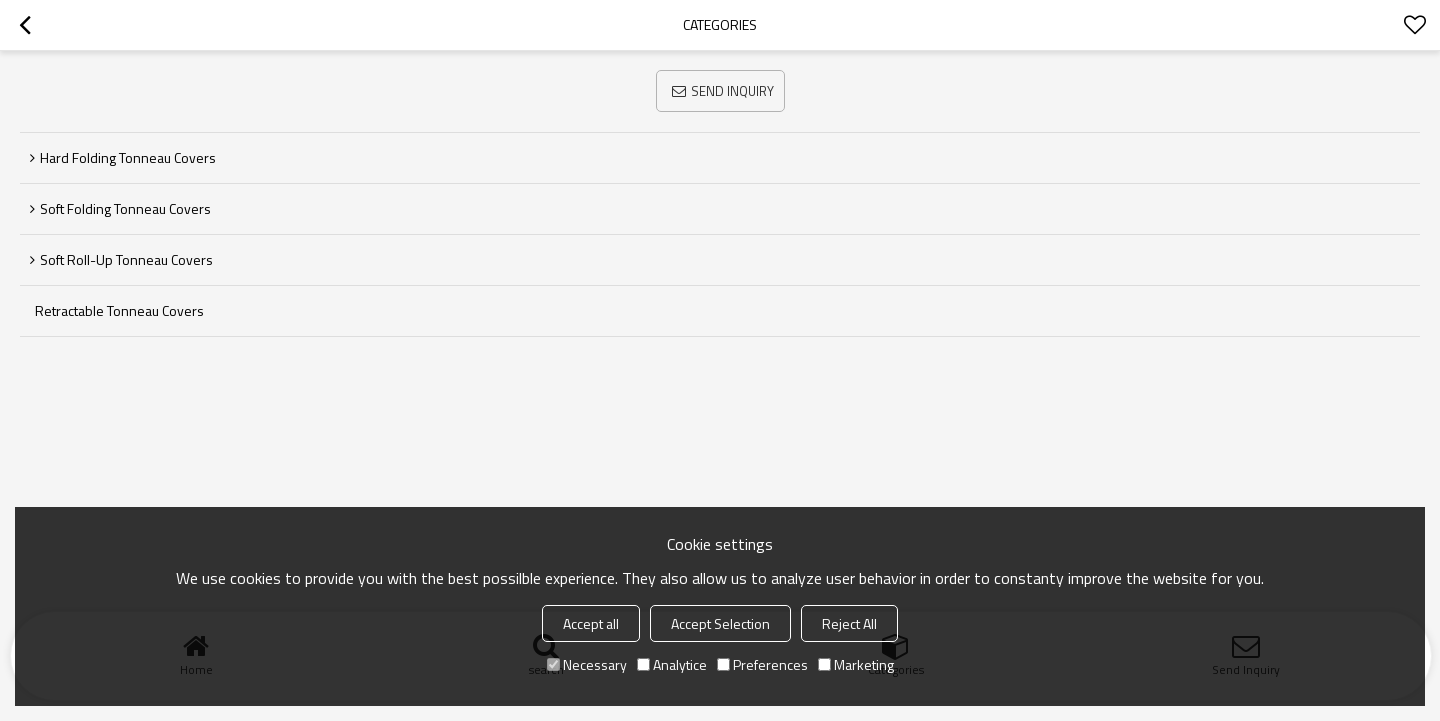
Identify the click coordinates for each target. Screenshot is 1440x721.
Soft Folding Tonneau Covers (125, 208)
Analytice (672, 664)
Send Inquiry (732, 91)
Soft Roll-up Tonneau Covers (126, 259)
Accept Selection (720, 623)
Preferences (762, 664)
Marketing (856, 664)
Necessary (587, 664)
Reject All (849, 623)
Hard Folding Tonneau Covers (128, 157)
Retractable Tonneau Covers (119, 310)
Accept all (591, 623)
